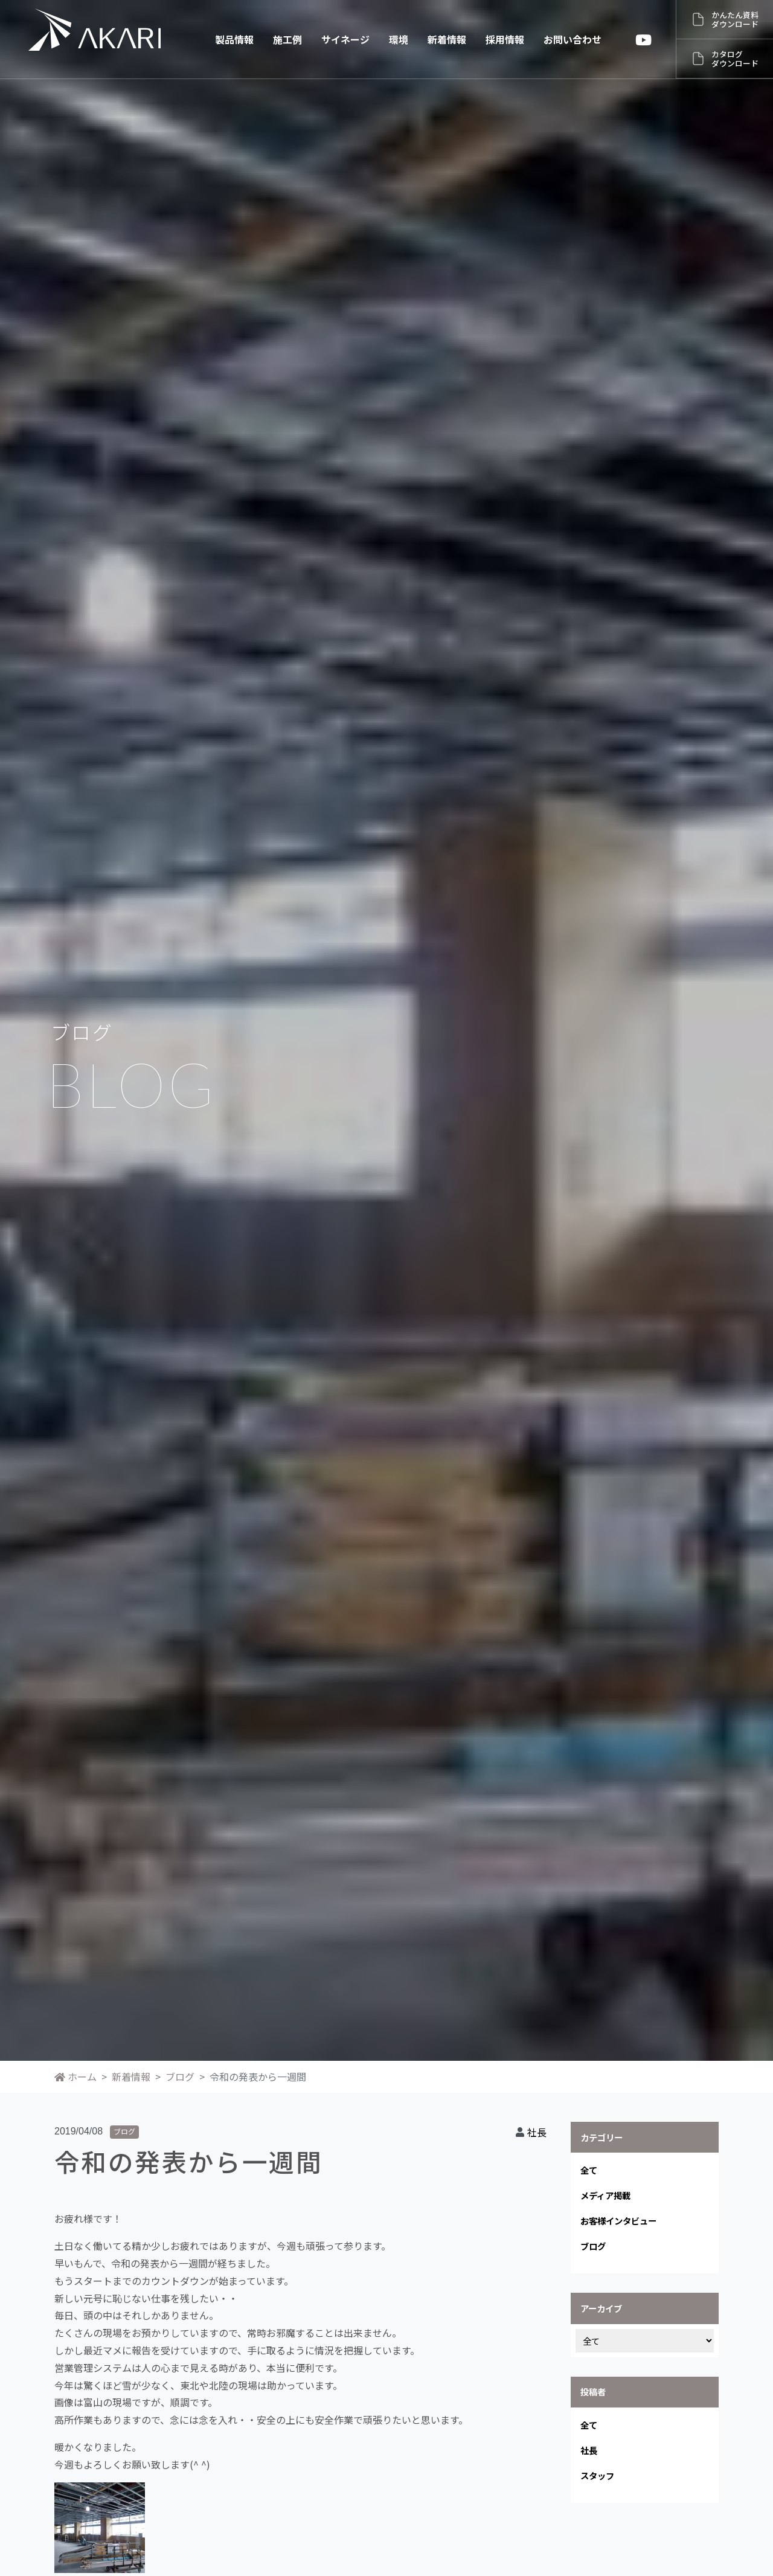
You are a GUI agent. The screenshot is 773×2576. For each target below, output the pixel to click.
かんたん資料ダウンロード (735, 19)
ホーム (75, 2076)
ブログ (179, 2076)
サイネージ (345, 39)
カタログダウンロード (735, 58)
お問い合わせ (572, 39)
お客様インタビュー (618, 2220)
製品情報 (234, 39)
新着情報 (447, 39)
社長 (537, 2132)
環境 (398, 39)
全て (588, 2169)
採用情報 (505, 39)
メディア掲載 (605, 2195)
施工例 (287, 39)
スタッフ (597, 2475)
